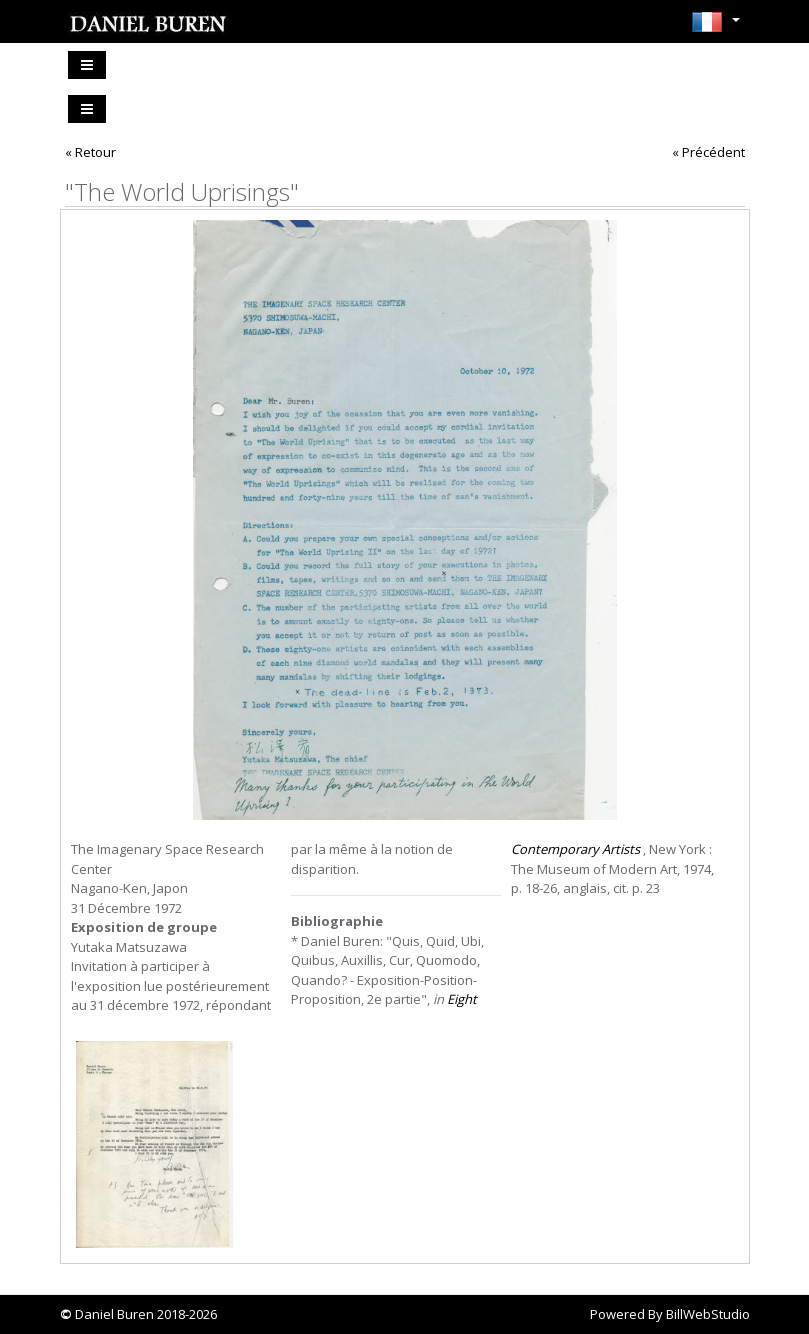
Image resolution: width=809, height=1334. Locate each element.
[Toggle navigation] (87, 65)
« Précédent (708, 152)
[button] (715, 28)
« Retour (90, 152)
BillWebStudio (708, 1314)
